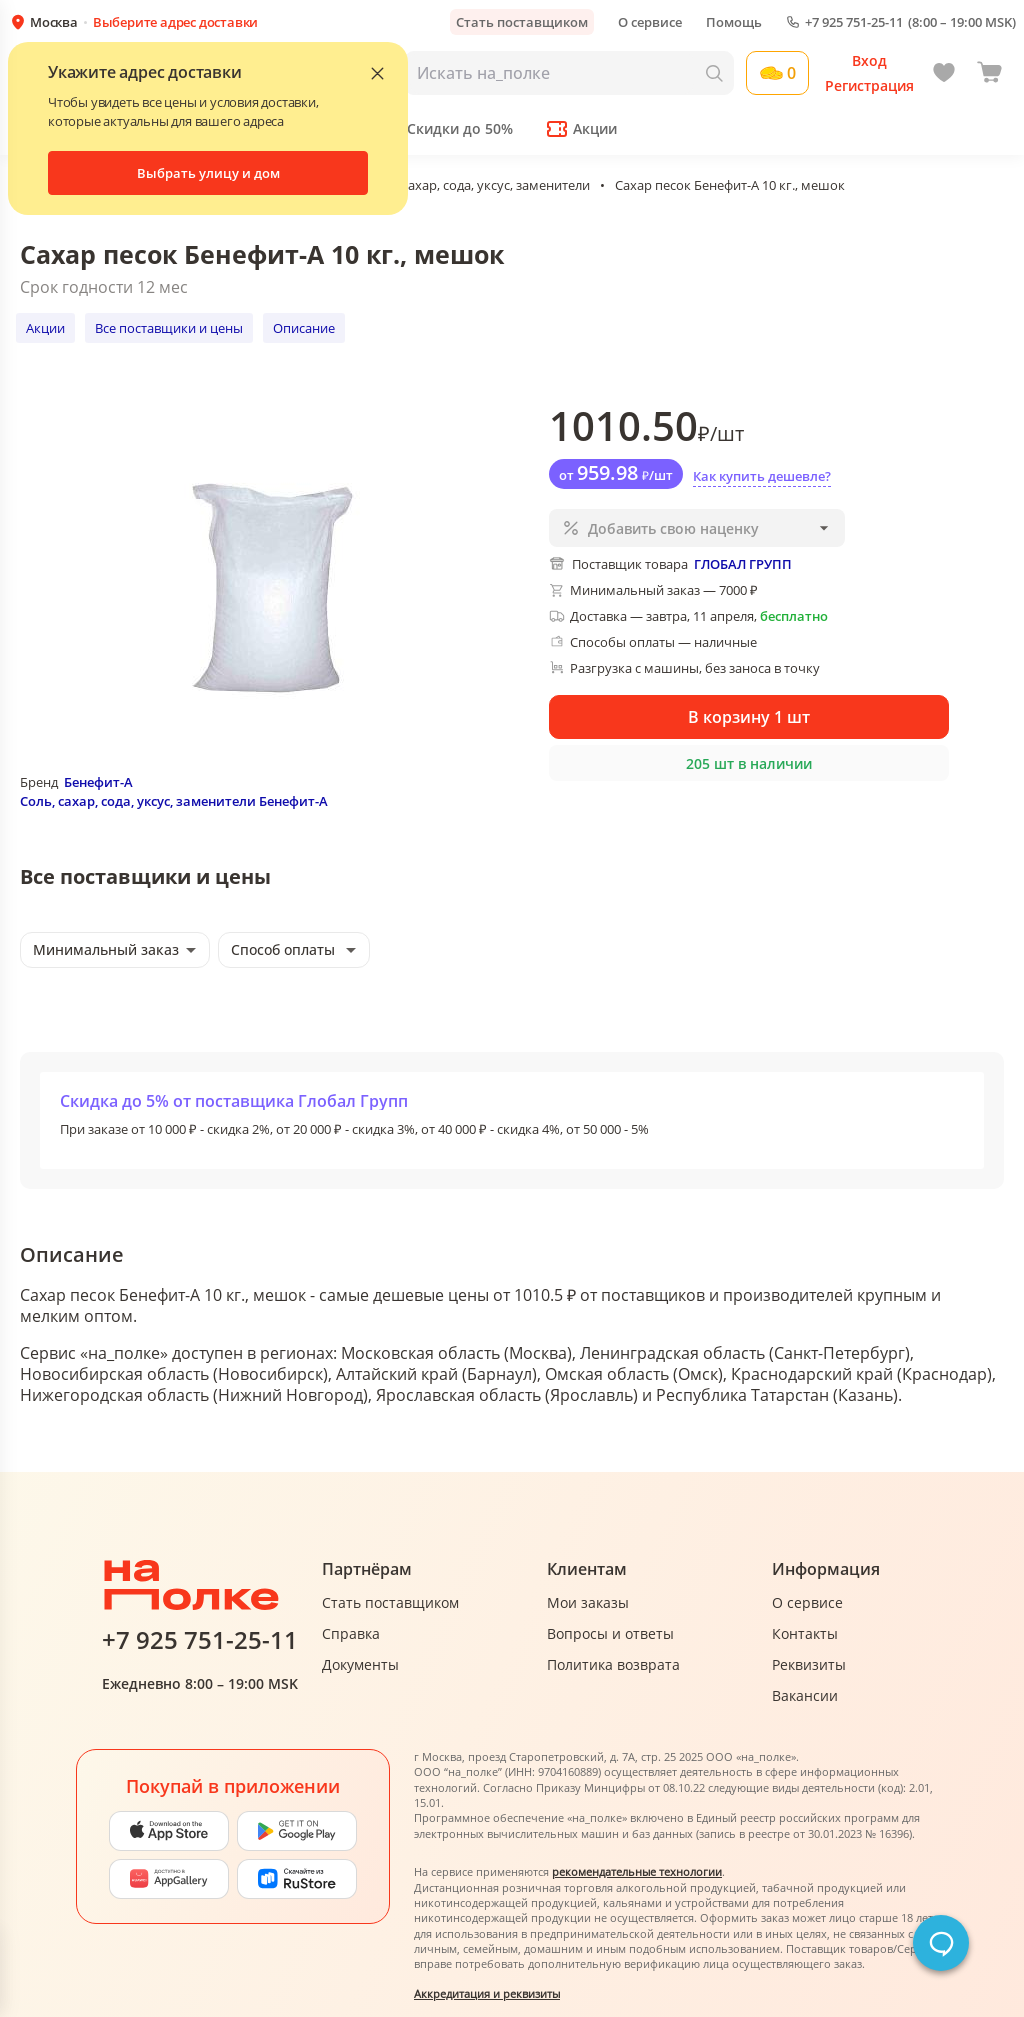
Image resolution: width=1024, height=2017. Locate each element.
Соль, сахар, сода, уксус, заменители (477, 185)
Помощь (734, 22)
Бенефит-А (98, 782)
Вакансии (805, 1695)
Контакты (805, 1633)
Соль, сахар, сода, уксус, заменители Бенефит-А (174, 801)
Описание (304, 328)
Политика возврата (613, 1664)
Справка (351, 1633)
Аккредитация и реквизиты (487, 1993)
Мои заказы (588, 1602)
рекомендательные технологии (637, 1871)
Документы (360, 1664)
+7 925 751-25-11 (854, 22)
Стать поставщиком (522, 22)
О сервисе (650, 22)
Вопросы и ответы (610, 1633)
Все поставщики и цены (169, 328)
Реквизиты (809, 1664)
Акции (45, 328)
